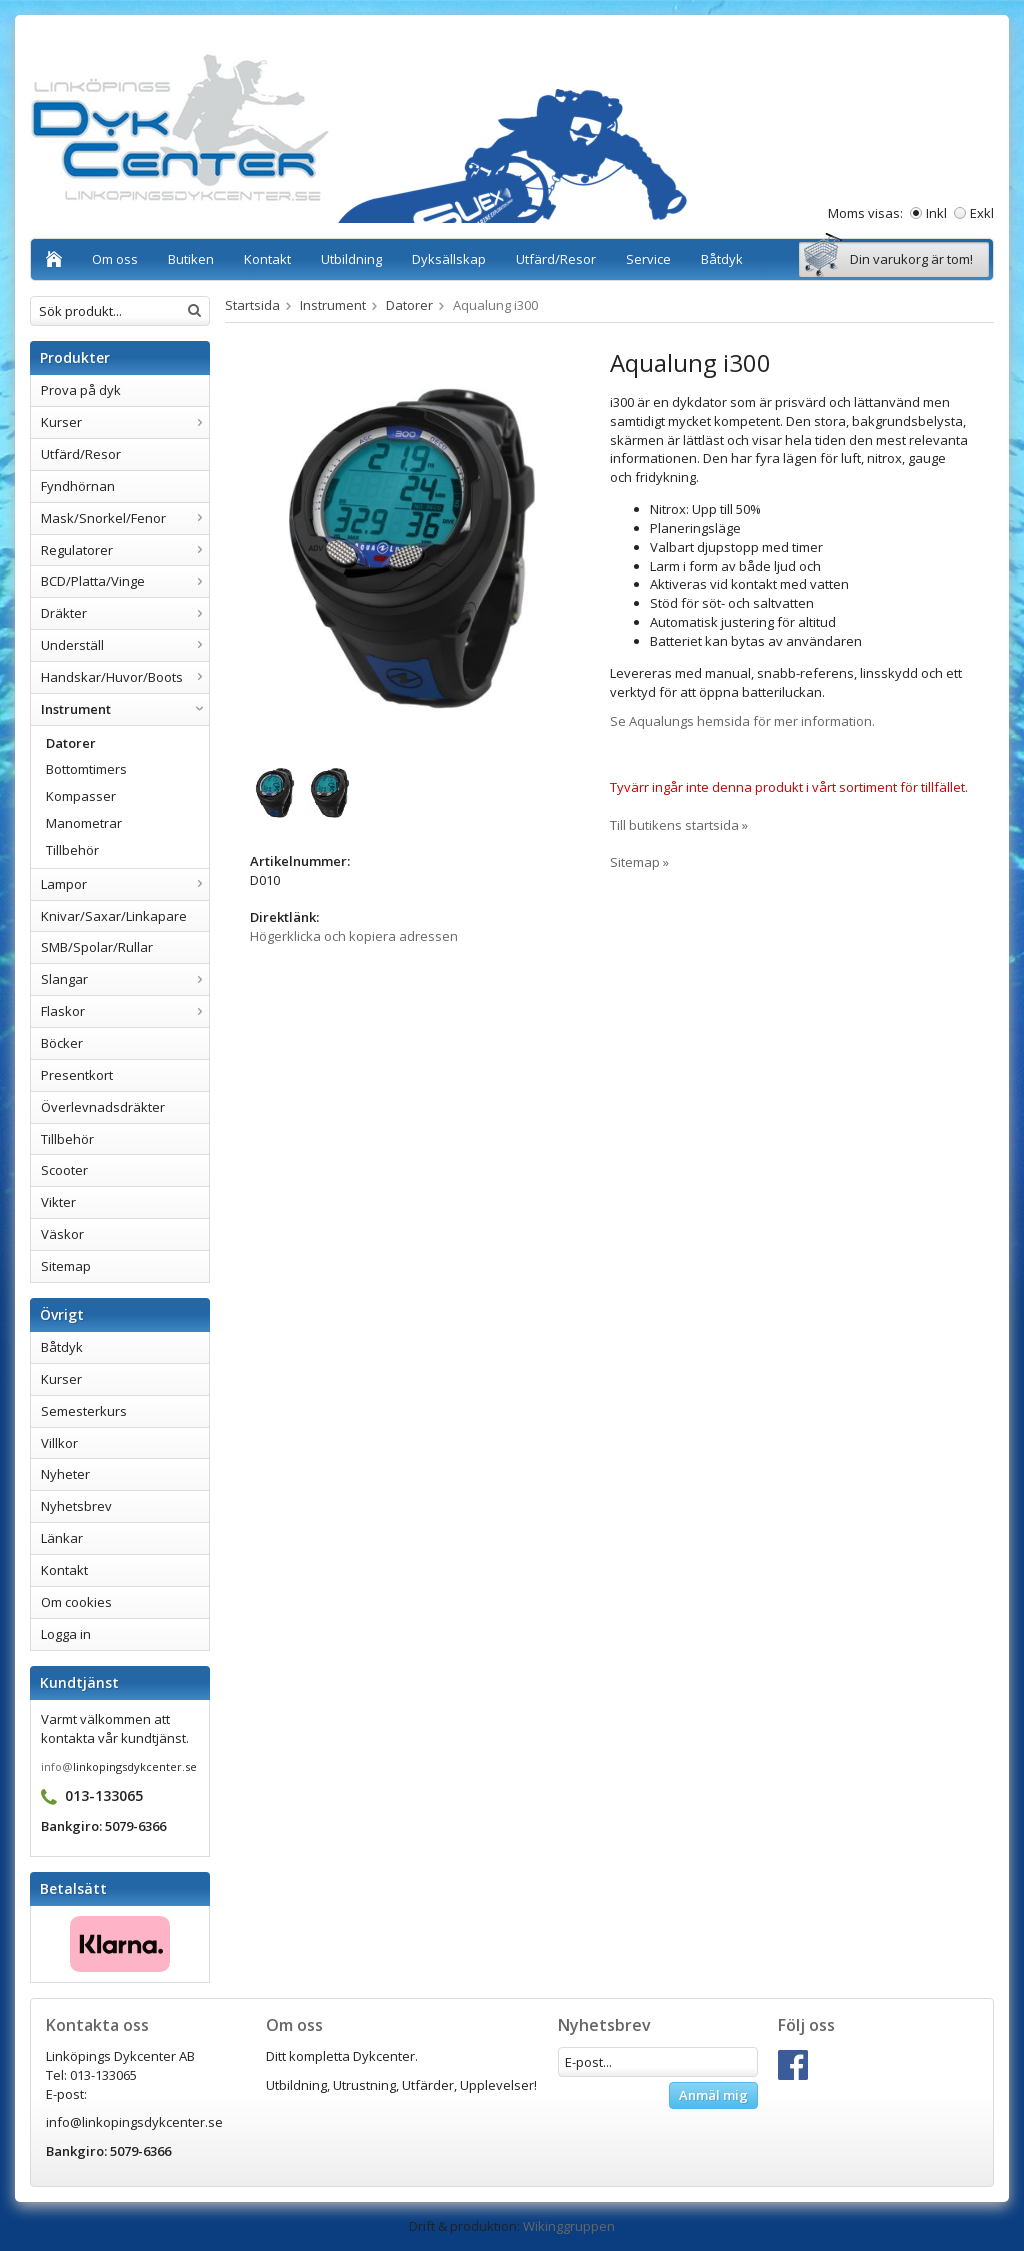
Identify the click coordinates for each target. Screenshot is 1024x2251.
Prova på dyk (81, 390)
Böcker (62, 1043)
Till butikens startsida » (679, 825)
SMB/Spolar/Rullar (97, 947)
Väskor (62, 1234)
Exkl (982, 213)
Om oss (115, 259)
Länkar (62, 1538)
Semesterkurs (84, 1411)
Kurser (125, 422)
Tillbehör (72, 850)
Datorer (71, 743)
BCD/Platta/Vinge (125, 581)
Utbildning (351, 259)
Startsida (252, 305)
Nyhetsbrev (76, 1506)
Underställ (125, 645)
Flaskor (125, 1011)
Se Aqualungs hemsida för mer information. (742, 721)
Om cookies (76, 1602)
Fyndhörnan (78, 486)
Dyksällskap (449, 259)
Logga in (66, 1634)
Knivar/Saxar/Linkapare (114, 916)
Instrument (125, 709)
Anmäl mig (713, 2095)
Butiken (191, 259)
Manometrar (84, 823)
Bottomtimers (86, 769)
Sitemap (66, 1266)
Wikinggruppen (569, 2226)
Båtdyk (722, 259)
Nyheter (65, 1474)
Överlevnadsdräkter (103, 1107)
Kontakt (267, 259)
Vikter (58, 1202)
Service (648, 259)
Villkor (59, 1443)
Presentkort (77, 1075)
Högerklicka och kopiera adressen (354, 936)
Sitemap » (639, 862)
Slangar (125, 979)
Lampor (125, 884)
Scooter (64, 1170)
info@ (57, 1766)
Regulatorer (125, 550)
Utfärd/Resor (556, 259)
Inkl (936, 213)
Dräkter (125, 613)
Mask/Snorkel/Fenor (125, 518)
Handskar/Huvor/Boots (125, 677)
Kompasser (81, 796)
